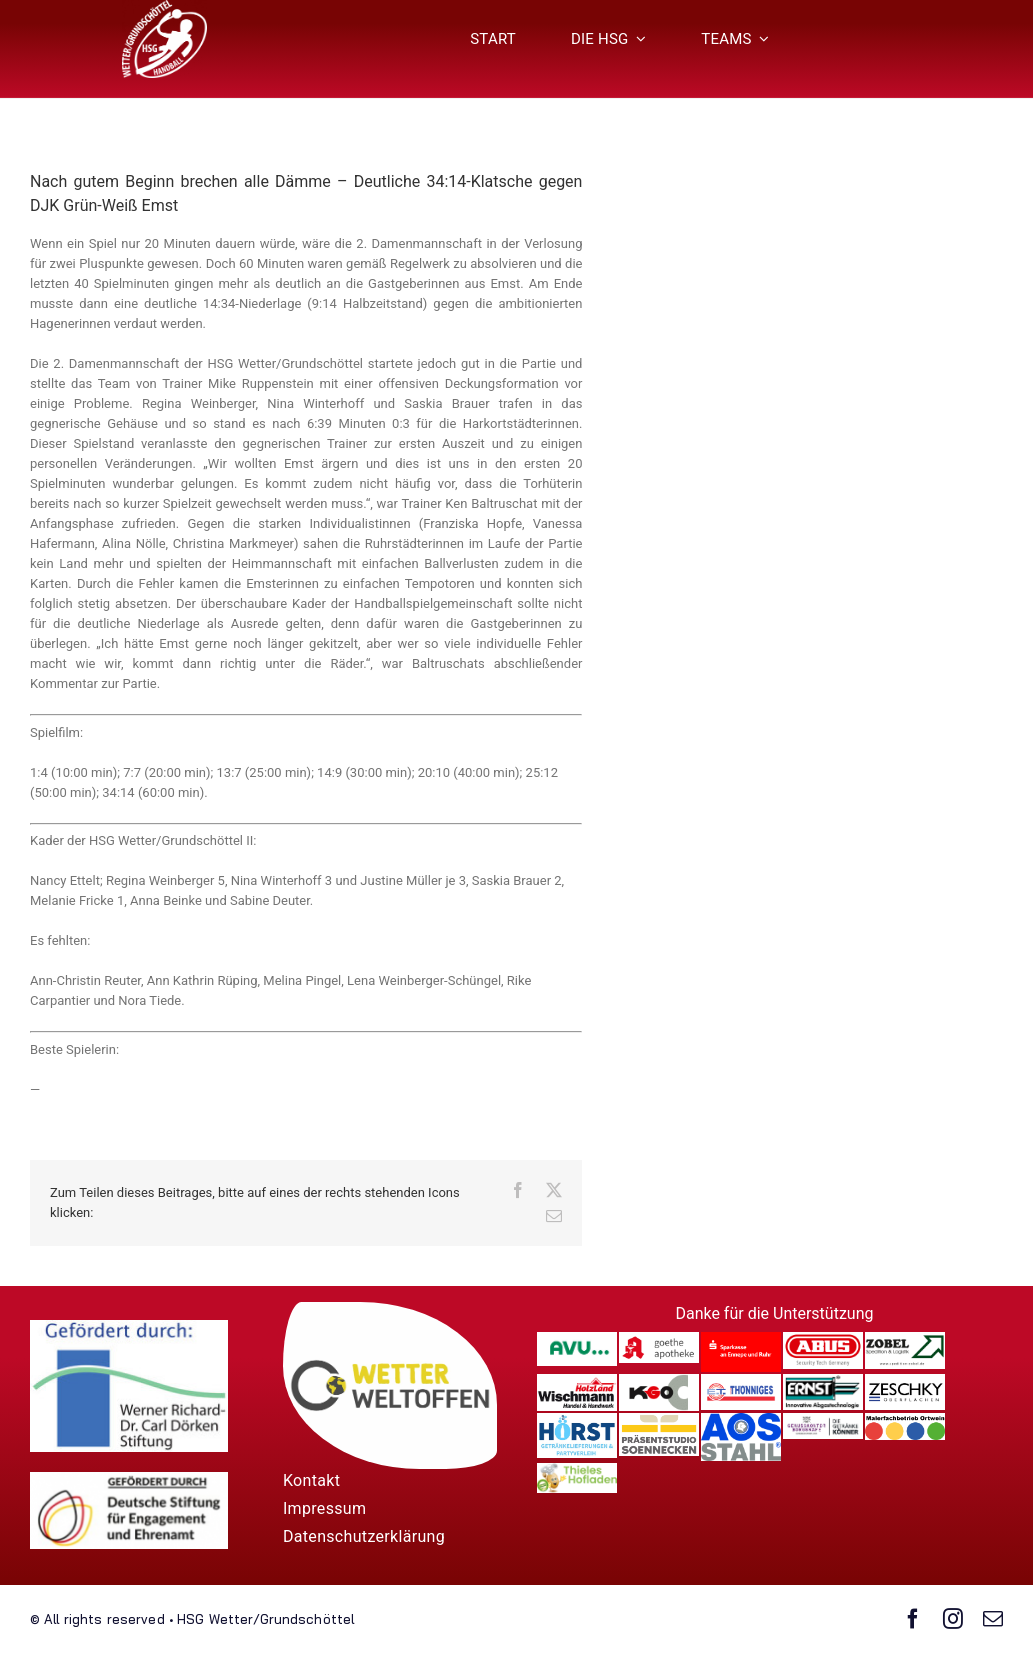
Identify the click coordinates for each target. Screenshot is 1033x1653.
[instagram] (953, 1619)
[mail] (993, 1619)
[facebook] (913, 1619)
